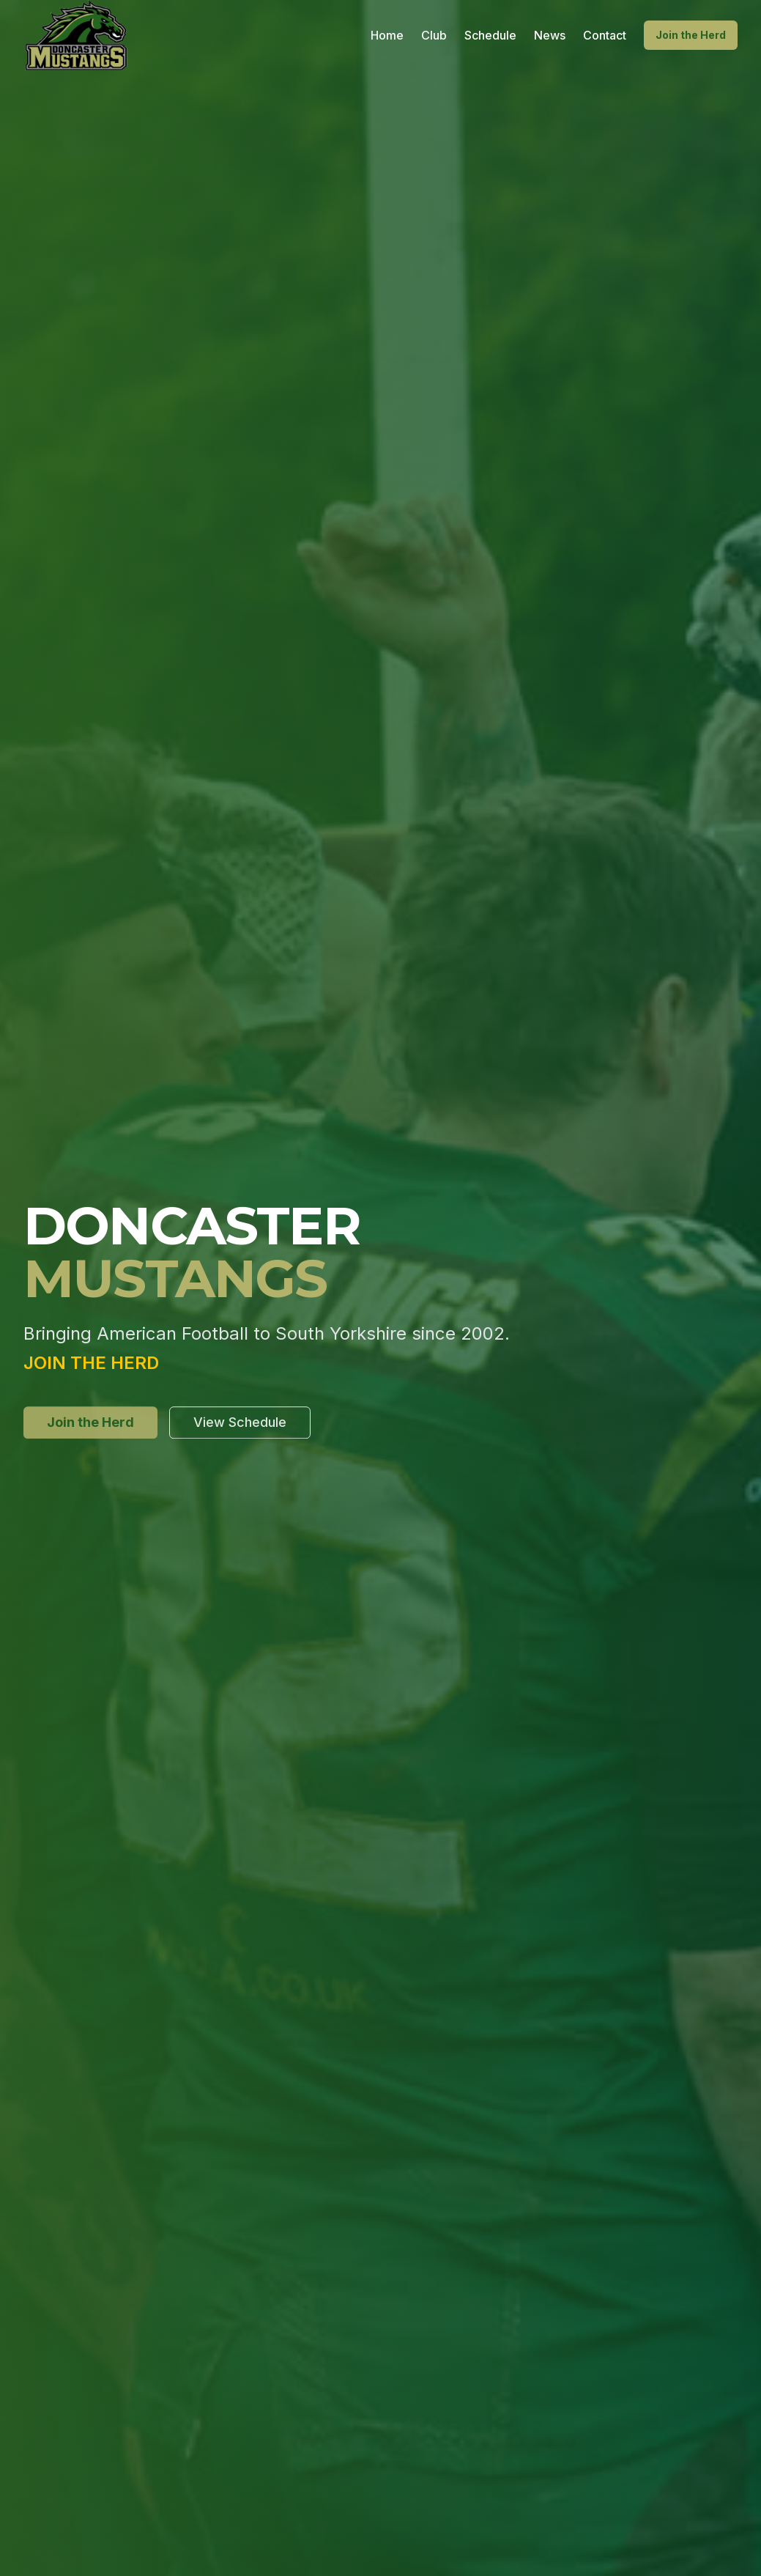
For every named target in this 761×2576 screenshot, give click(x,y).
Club (434, 35)
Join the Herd (691, 35)
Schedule (490, 35)
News (549, 35)
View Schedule (239, 1425)
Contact (604, 35)
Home (387, 35)
